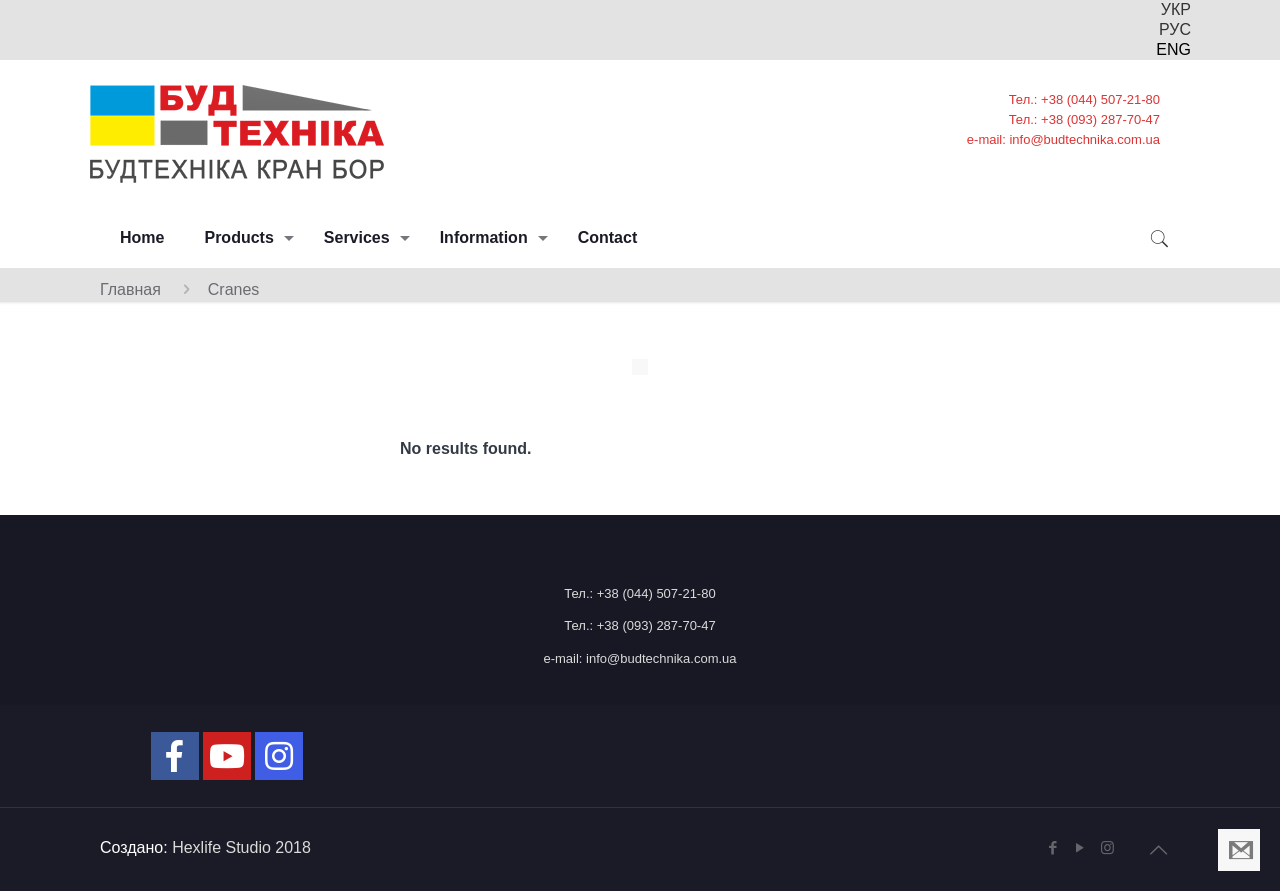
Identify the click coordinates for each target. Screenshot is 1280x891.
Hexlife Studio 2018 (241, 847)
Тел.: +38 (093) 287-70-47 (639, 625)
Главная (130, 289)
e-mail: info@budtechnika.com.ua (639, 658)
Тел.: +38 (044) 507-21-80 (639, 593)
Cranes (234, 289)
